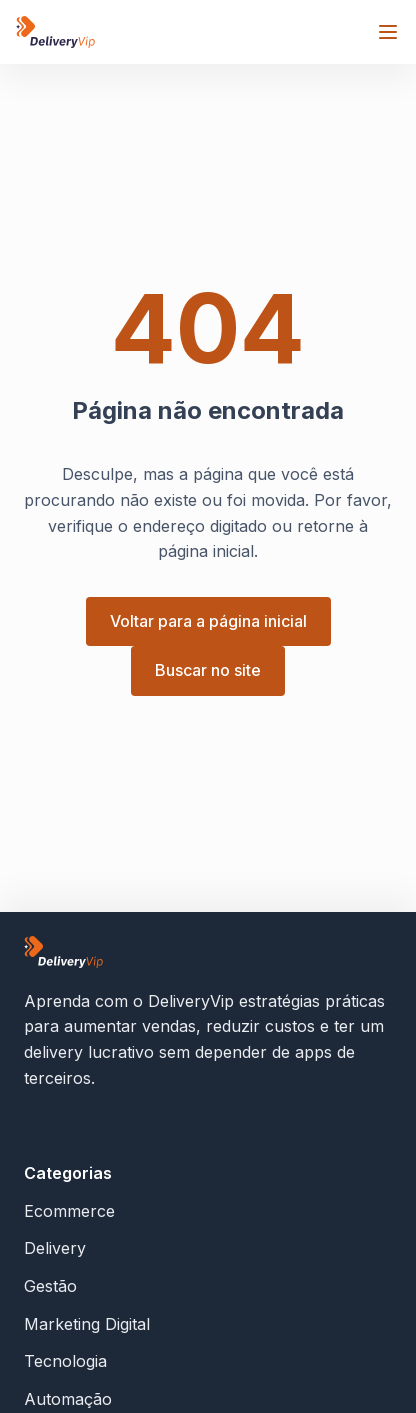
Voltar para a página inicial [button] (208, 621)
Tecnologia (65, 1361)
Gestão (50, 1286)
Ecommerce (69, 1211)
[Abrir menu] (388, 32)
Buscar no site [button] (208, 670)
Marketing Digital (87, 1324)
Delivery (55, 1248)
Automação (68, 1399)
